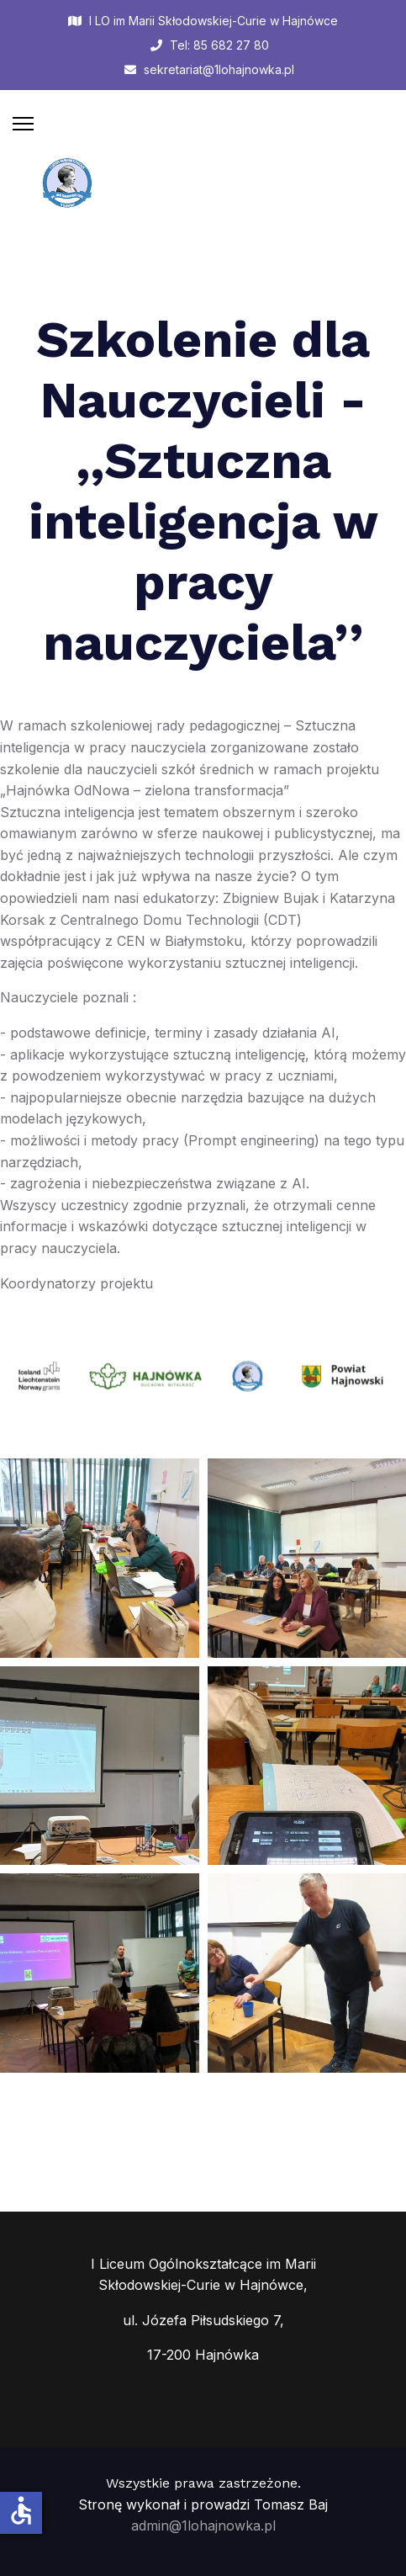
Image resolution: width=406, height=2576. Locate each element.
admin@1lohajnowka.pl (203, 2525)
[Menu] (23, 123)
